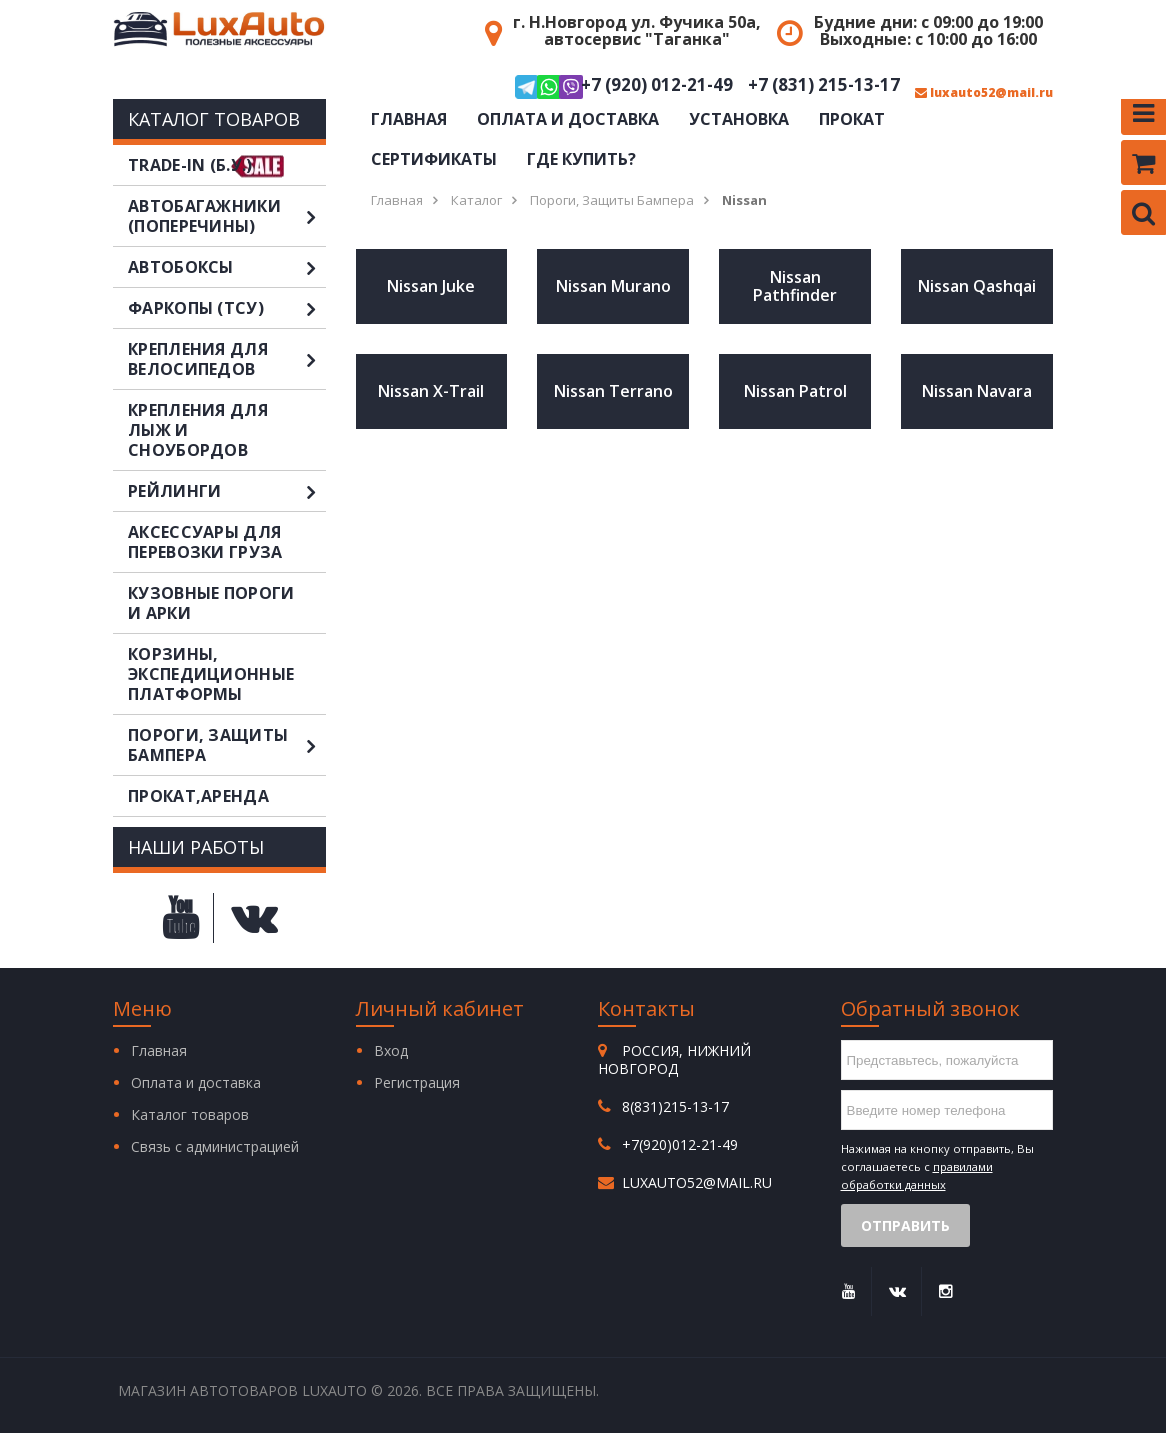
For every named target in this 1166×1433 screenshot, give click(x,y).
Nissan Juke (431, 286)
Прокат (852, 119)
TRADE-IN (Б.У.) (190, 165)
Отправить (905, 1225)
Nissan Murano (613, 286)
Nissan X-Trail (431, 391)
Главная (409, 119)
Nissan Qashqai (977, 286)
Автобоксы (227, 267)
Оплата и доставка (568, 119)
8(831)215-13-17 (675, 1106)
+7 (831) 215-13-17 (824, 85)
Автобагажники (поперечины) (227, 216)
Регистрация (417, 1082)
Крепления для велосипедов (227, 359)
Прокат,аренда (198, 796)
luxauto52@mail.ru (984, 93)
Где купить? (581, 159)
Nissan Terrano (613, 391)
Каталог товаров (190, 1114)
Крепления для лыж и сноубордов (198, 430)
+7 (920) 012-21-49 (624, 87)
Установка (739, 119)
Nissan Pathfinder (795, 286)
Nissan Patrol (795, 391)
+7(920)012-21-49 (680, 1144)
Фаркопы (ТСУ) (227, 308)
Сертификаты (434, 159)
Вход (391, 1050)
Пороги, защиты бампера (227, 745)
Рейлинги (227, 491)
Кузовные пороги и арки (211, 603)
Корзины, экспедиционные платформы (211, 674)
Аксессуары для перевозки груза (205, 542)
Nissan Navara (977, 391)
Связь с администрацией (215, 1146)
